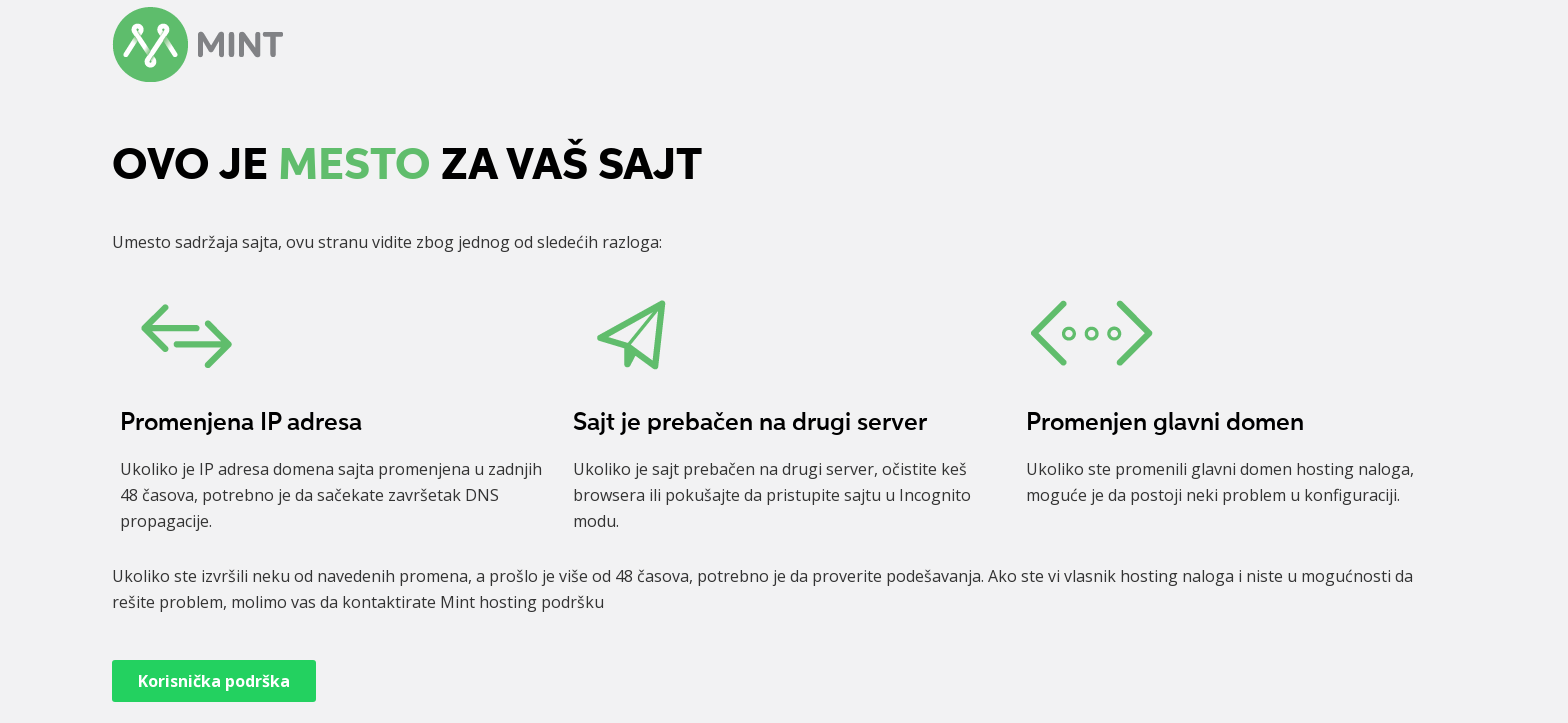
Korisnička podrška (214, 681)
